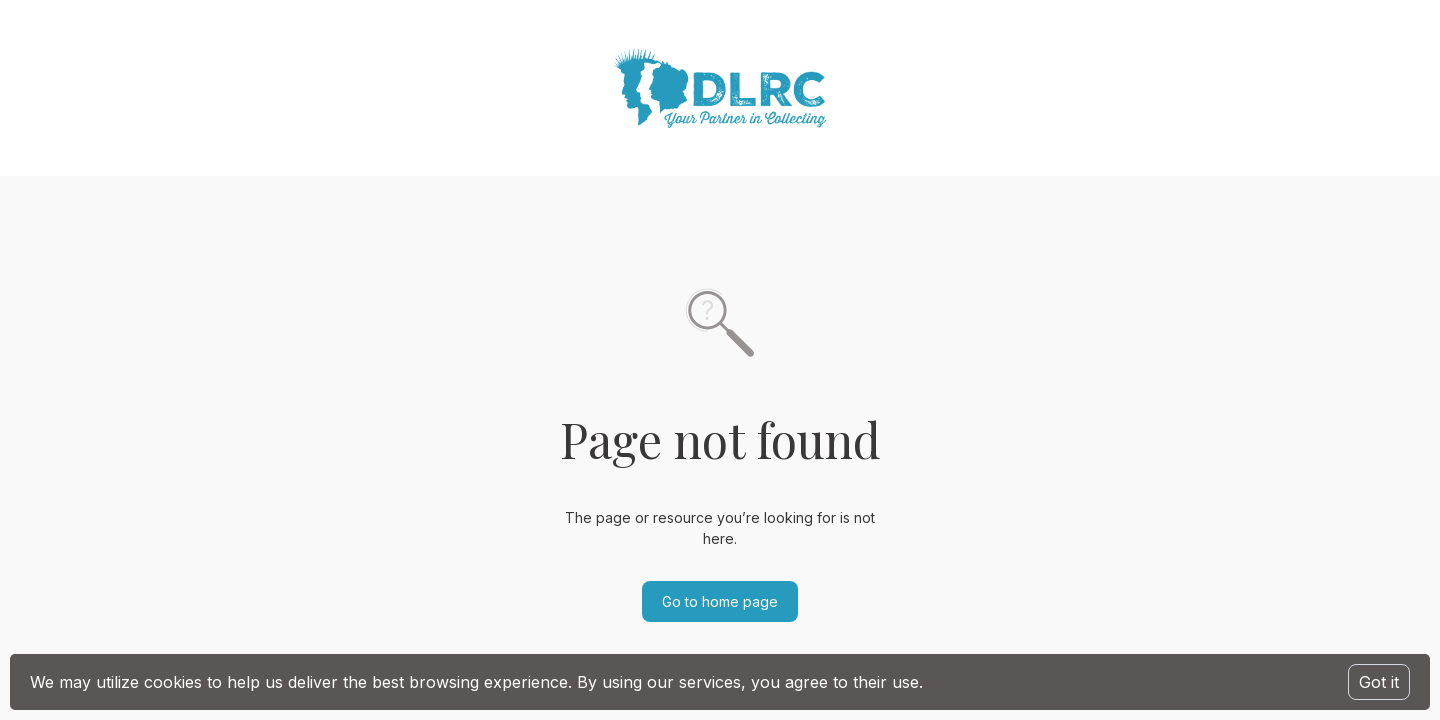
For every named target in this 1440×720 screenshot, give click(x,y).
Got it (1379, 682)
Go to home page (720, 601)
